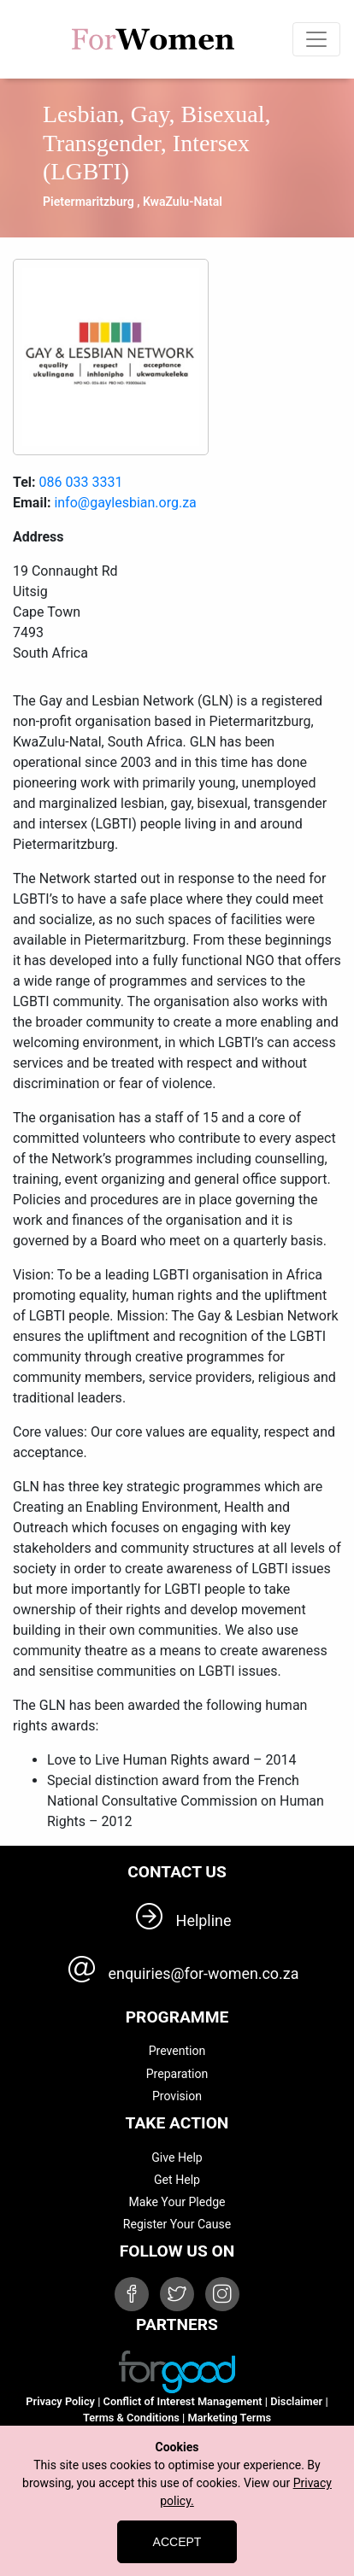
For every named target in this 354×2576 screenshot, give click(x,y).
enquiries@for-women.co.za (204, 1973)
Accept (177, 2542)
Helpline (204, 1920)
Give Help (177, 2157)
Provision (177, 2096)
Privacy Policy (60, 2401)
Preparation (177, 2074)
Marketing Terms (230, 2417)
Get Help (177, 2180)
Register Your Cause (177, 2224)
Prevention (177, 2051)
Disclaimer (296, 2401)
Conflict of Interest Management (183, 2401)
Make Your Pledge (176, 2202)
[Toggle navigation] (316, 39)
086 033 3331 (81, 482)
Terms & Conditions (131, 2417)
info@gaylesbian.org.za (125, 503)
